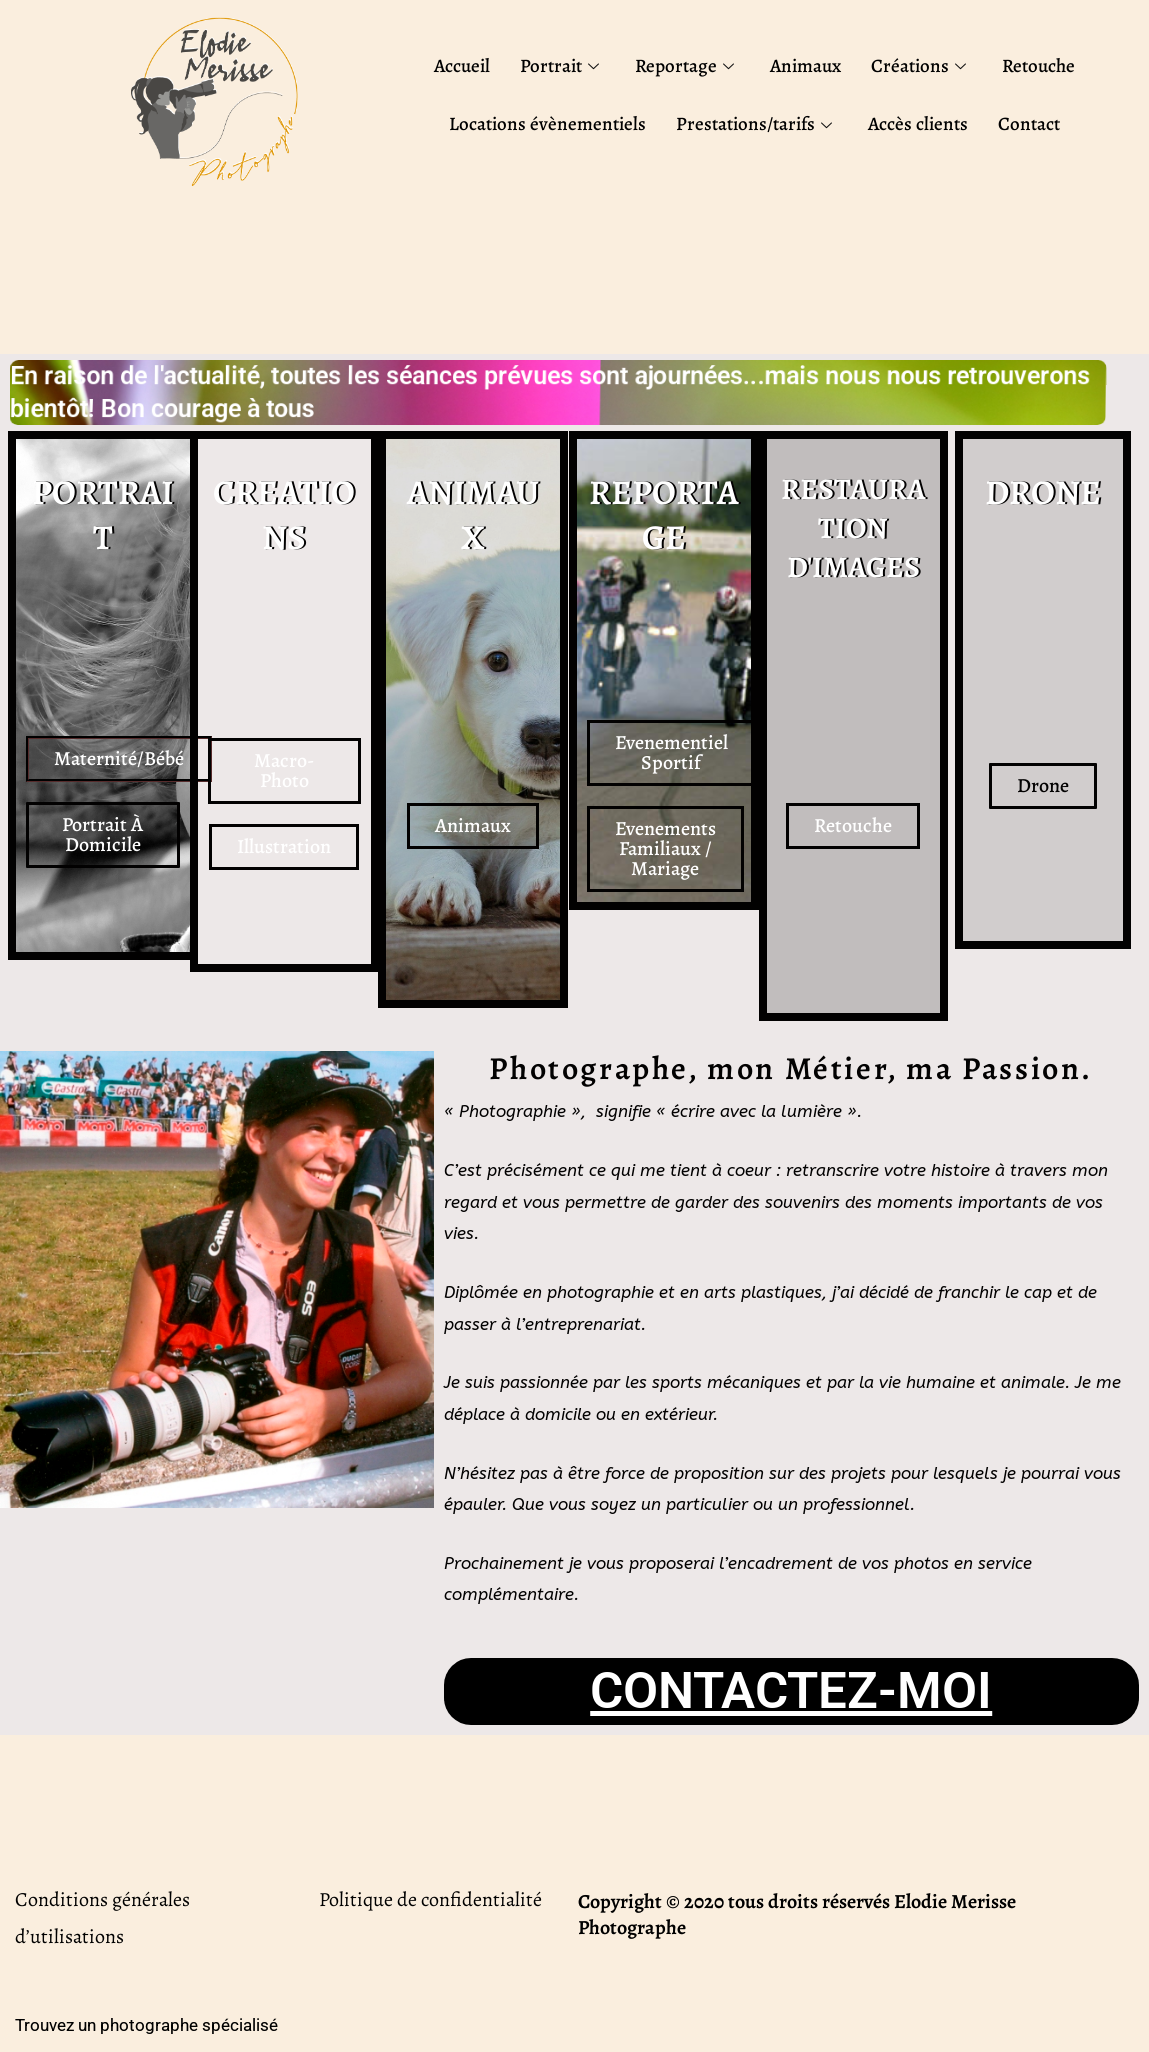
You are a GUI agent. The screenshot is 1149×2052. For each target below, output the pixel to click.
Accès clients (918, 124)
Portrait (559, 66)
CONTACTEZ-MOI (791, 1690)
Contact (1029, 124)
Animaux (805, 66)
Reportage (684, 66)
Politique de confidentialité (430, 1899)
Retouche (1038, 66)
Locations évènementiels (547, 124)
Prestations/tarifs (754, 124)
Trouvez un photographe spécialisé (146, 2025)
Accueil (462, 66)
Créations (918, 66)
